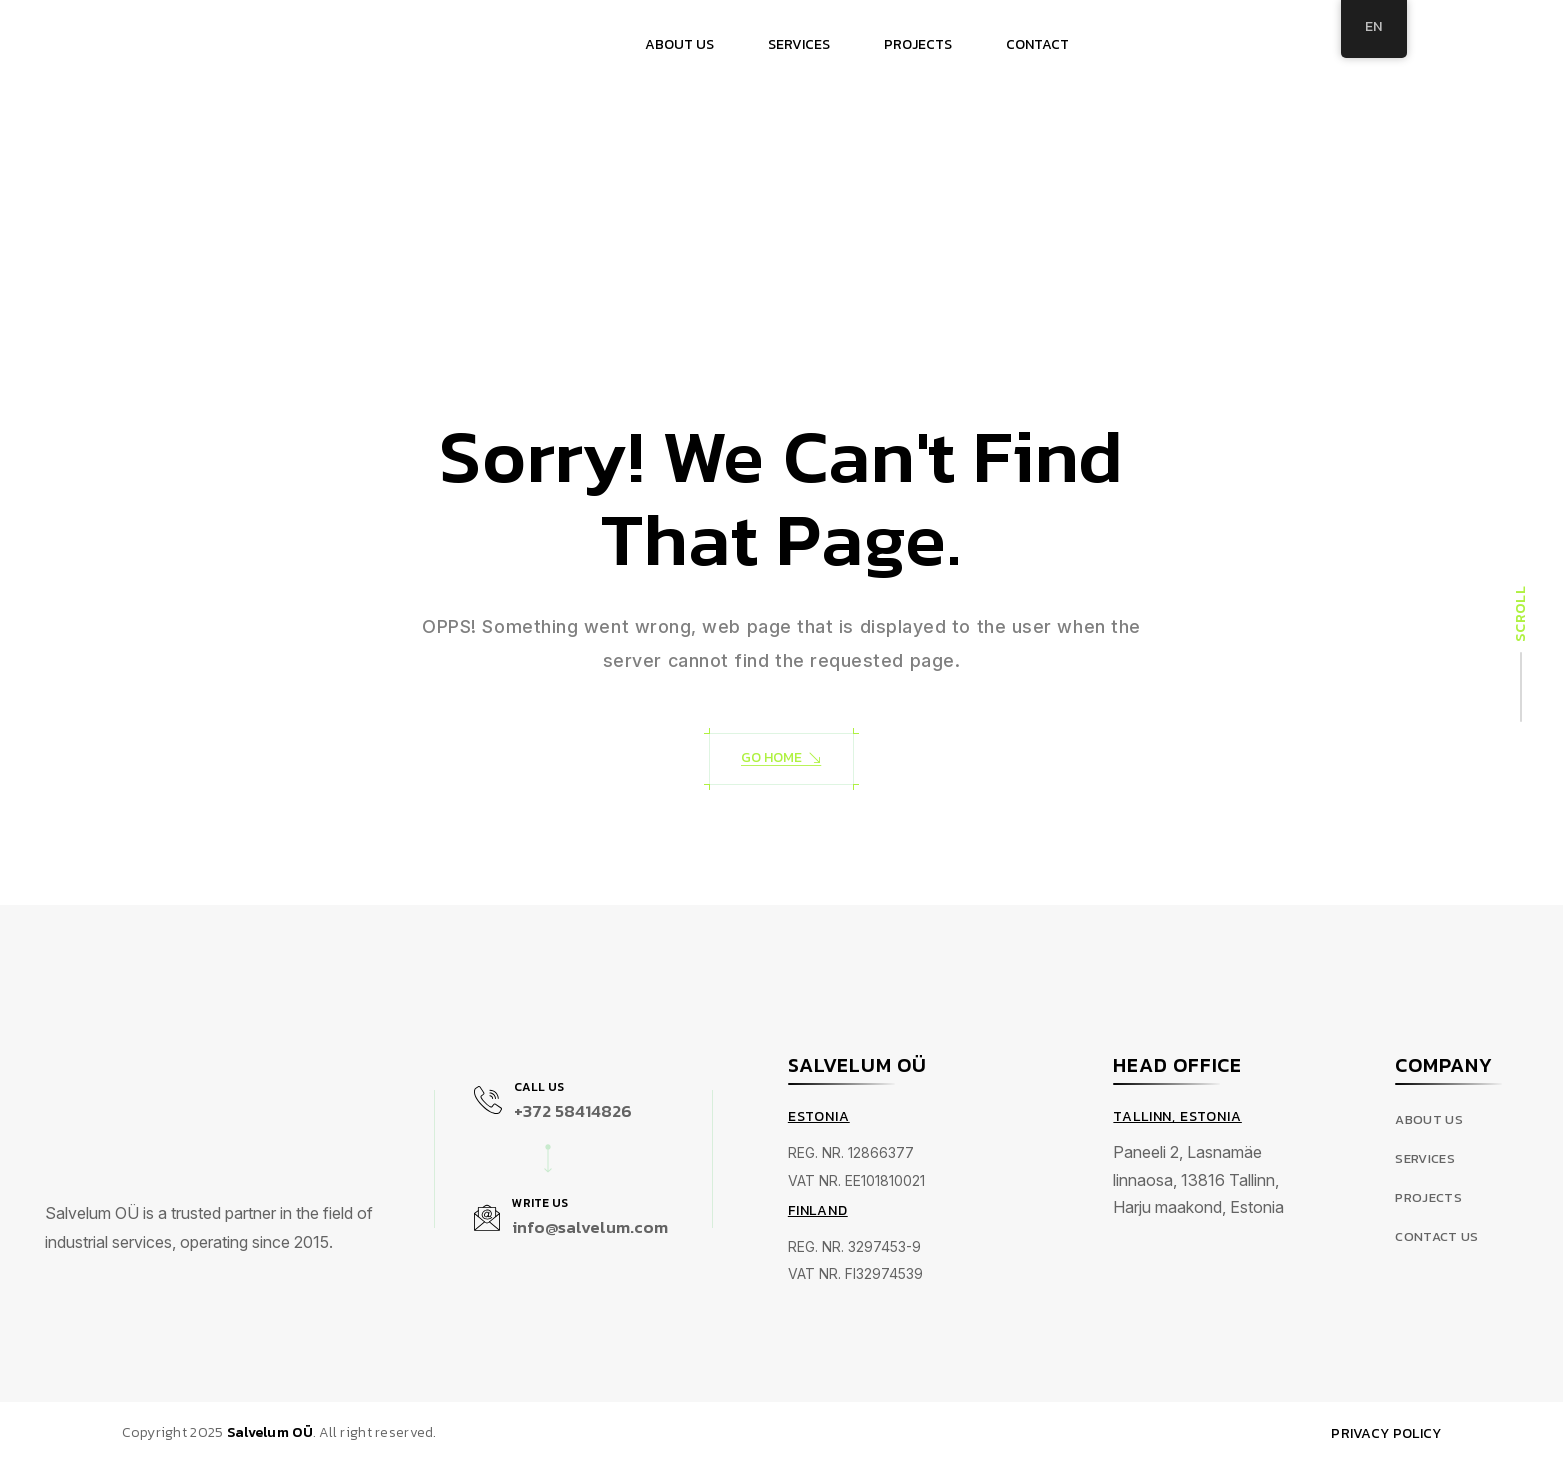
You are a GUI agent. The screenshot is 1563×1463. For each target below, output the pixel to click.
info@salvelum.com (590, 1227)
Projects (1428, 1198)
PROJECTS (918, 44)
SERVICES (799, 44)
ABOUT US (679, 44)
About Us (1429, 1120)
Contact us (1436, 1237)
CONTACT (1037, 44)
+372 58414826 (573, 1111)
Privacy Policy (1386, 1434)
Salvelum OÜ (270, 1433)
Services (1425, 1159)
